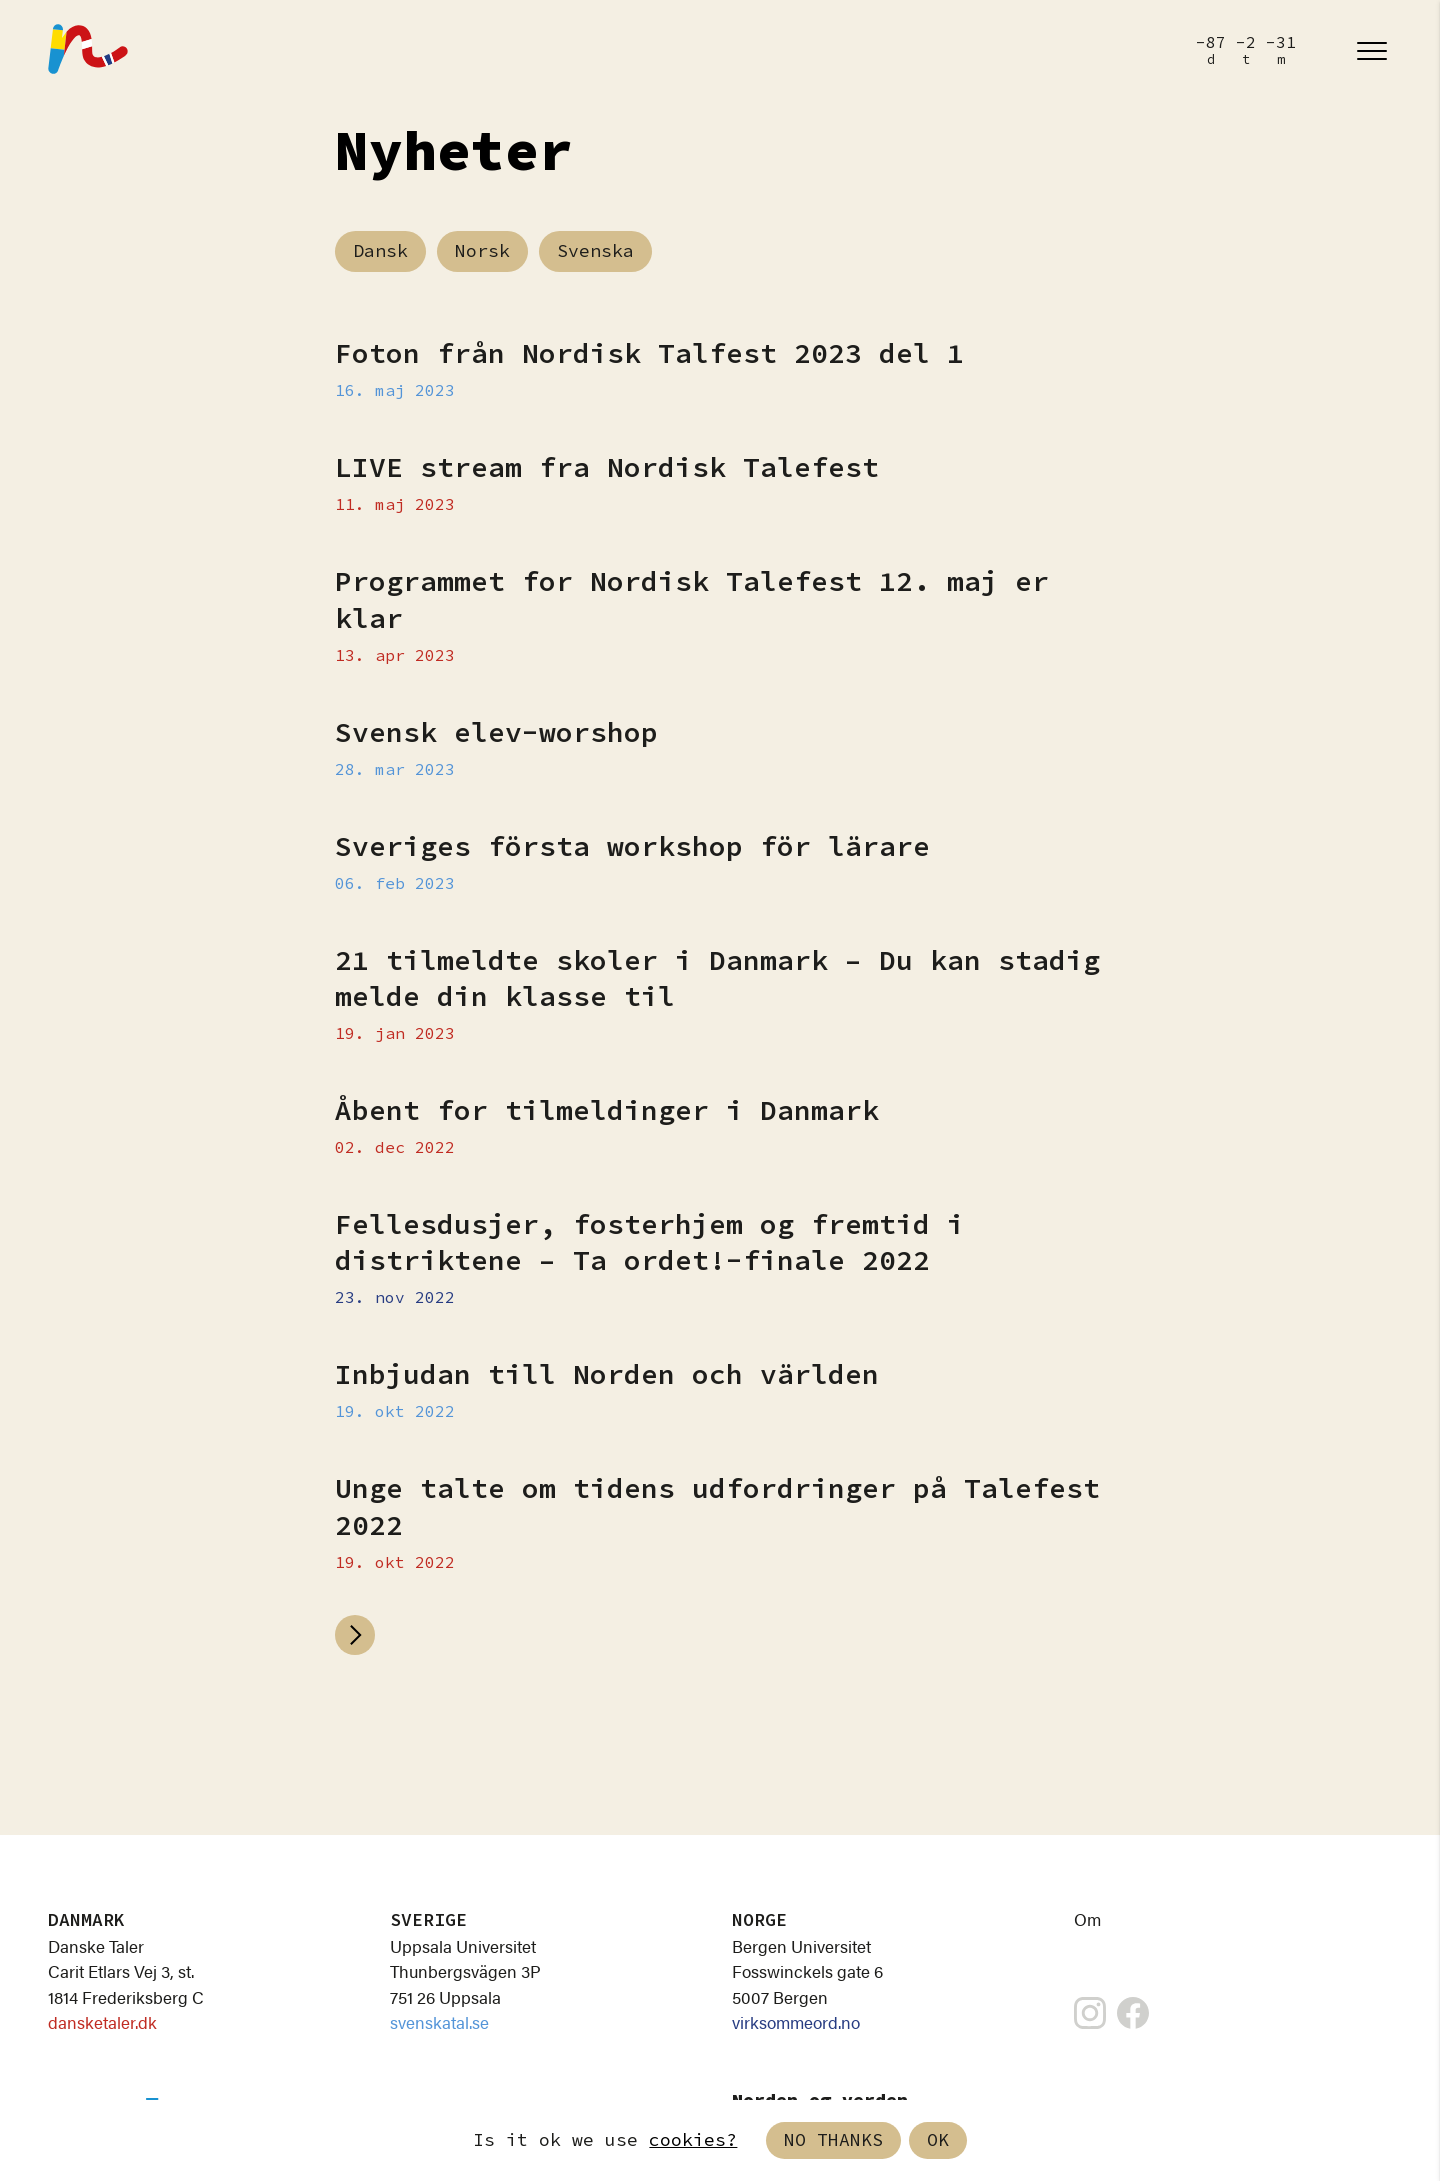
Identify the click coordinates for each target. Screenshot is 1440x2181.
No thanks (833, 2140)
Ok (938, 2140)
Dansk (380, 251)
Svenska (595, 251)
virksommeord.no (796, 2022)
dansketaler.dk (102, 2022)
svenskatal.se (439, 2022)
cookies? (693, 2140)
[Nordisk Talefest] (88, 51)
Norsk (482, 251)
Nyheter (454, 153)
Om (1087, 1919)
